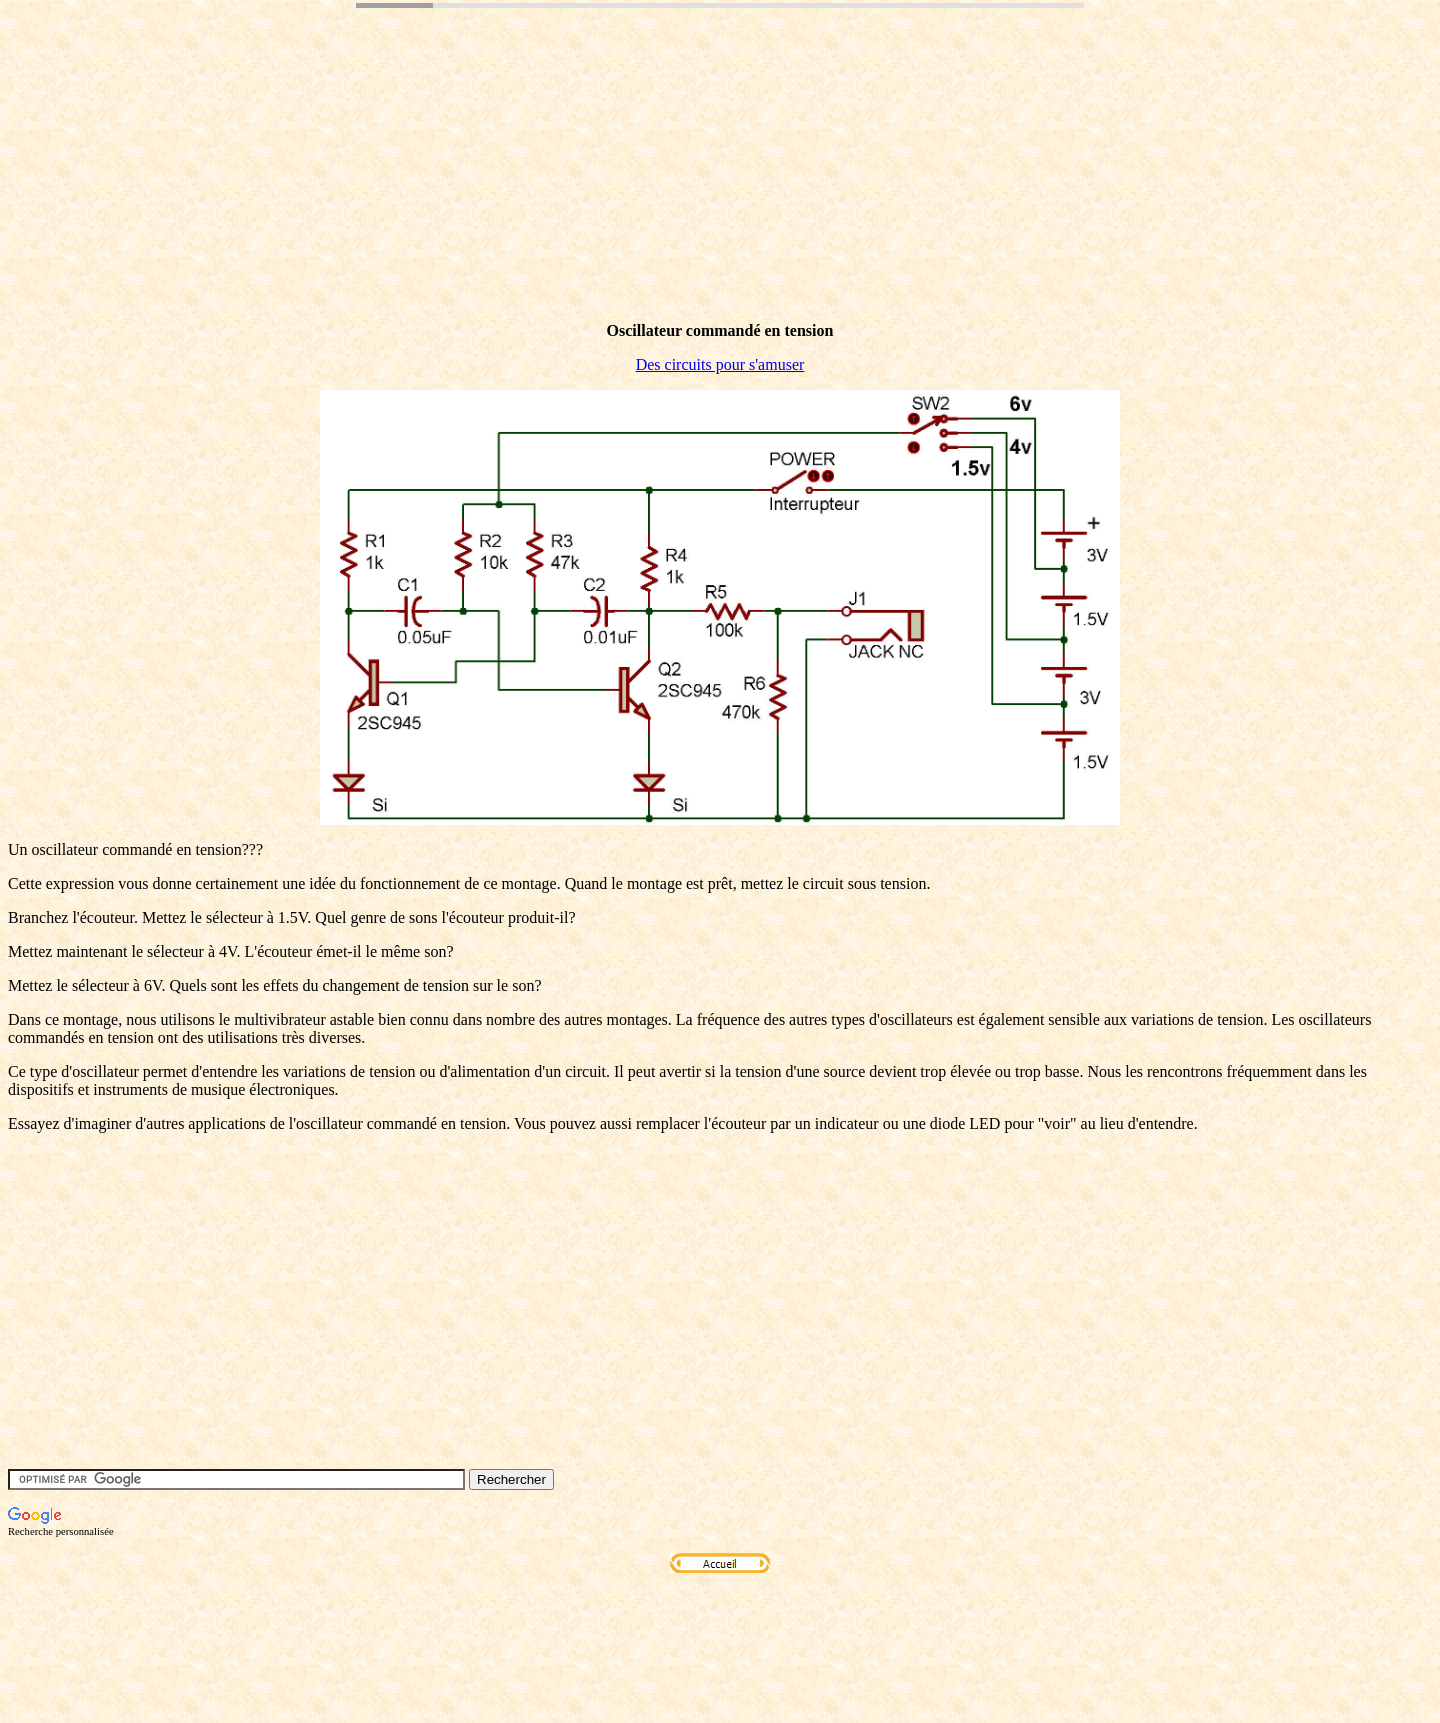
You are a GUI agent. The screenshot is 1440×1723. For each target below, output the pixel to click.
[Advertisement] (372, 193)
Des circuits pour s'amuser (720, 364)
